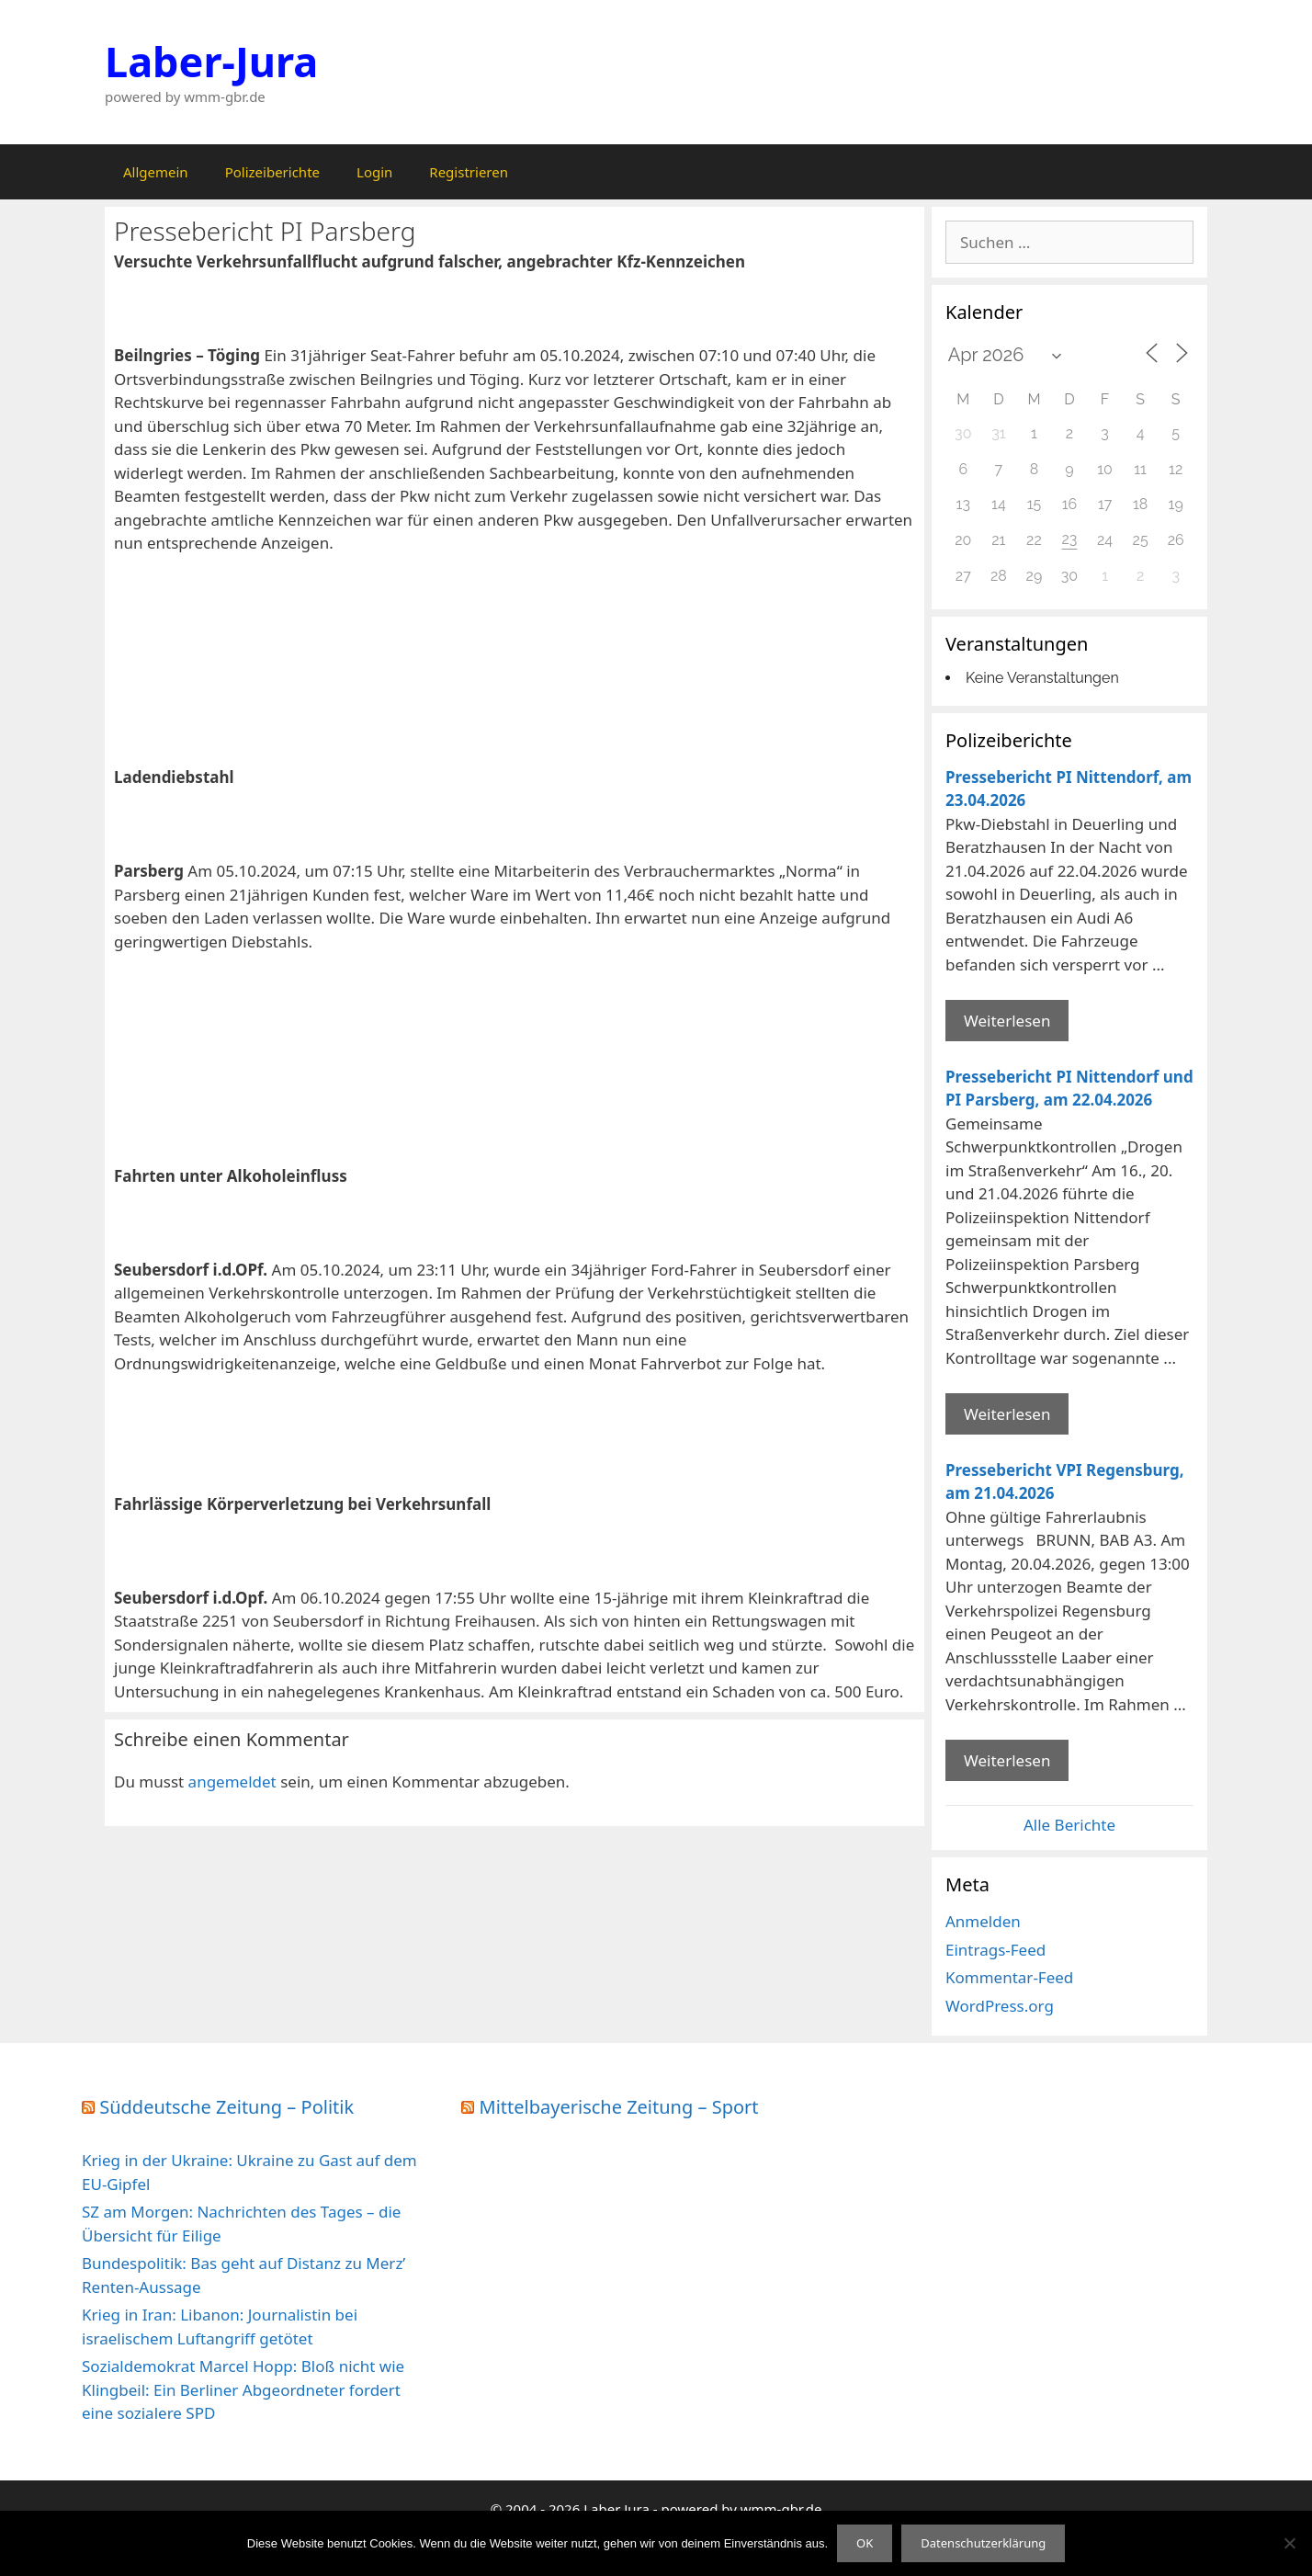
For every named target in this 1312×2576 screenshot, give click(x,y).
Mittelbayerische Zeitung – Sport (619, 2106)
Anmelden (983, 1921)
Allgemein (155, 172)
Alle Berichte (1069, 1824)
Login (374, 172)
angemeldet (232, 1781)
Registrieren (468, 172)
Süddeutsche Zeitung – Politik (226, 2106)
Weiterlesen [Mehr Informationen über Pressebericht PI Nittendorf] (1007, 1020)
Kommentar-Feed (1009, 1977)
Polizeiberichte (272, 172)
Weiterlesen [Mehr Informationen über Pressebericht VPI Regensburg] (1007, 1760)
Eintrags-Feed (995, 1949)
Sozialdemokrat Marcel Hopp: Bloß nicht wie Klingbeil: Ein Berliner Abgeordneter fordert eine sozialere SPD (243, 2389)
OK (864, 2543)
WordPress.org (999, 2005)
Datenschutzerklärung (983, 2543)
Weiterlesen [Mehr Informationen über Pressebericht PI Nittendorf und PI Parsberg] (1007, 1413)
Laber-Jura (211, 61)
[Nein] (1289, 2543)
